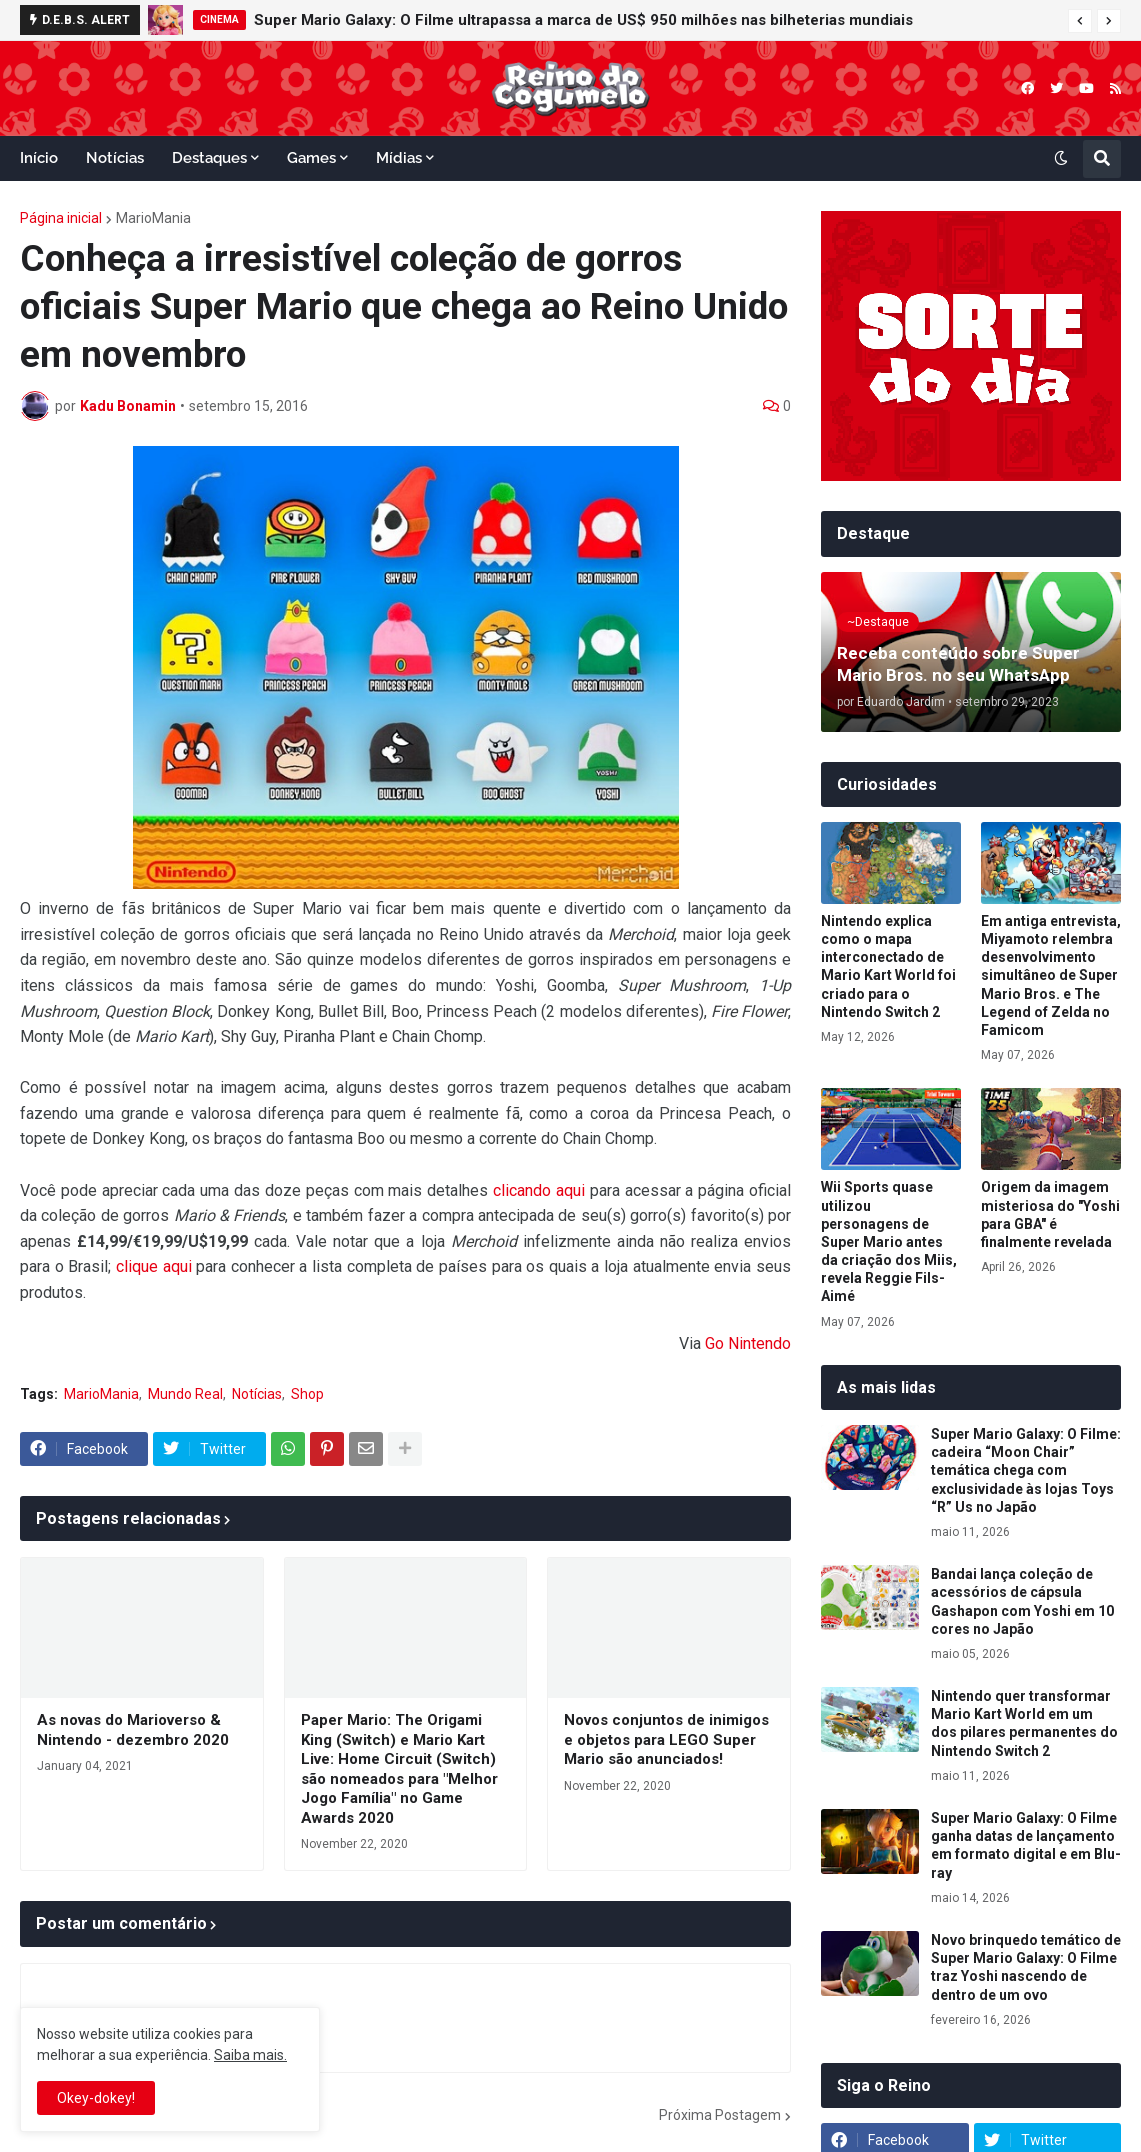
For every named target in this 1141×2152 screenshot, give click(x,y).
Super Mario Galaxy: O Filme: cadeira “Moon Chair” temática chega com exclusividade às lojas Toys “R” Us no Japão (1026, 1470)
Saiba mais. (250, 2055)
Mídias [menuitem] (399, 158)
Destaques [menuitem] (209, 158)
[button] (1080, 21)
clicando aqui (539, 1190)
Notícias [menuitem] (115, 158)
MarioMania (153, 218)
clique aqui (154, 1266)
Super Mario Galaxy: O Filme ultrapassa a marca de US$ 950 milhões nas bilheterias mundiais (583, 20)
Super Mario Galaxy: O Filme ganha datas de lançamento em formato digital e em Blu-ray (1026, 1845)
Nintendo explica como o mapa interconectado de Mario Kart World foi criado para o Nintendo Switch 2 (888, 966)
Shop (307, 1394)
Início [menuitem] (39, 158)
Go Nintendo (748, 1343)
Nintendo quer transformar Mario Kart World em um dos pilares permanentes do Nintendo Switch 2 (1024, 1723)
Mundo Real (185, 1394)
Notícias (257, 1394)
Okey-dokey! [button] (96, 2098)
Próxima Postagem (720, 2115)
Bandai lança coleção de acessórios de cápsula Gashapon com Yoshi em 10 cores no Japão (1022, 1601)
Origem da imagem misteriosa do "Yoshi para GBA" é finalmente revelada (1050, 1214)
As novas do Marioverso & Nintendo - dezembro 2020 (133, 1730)
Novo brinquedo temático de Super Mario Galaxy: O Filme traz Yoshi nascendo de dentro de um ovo (1026, 1967)
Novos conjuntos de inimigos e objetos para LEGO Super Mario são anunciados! (666, 1739)
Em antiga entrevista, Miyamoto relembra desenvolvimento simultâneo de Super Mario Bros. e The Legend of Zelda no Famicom (1051, 975)
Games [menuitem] (311, 158)
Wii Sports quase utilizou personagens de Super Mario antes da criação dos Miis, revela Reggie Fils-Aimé (889, 1241)
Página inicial (61, 218)
